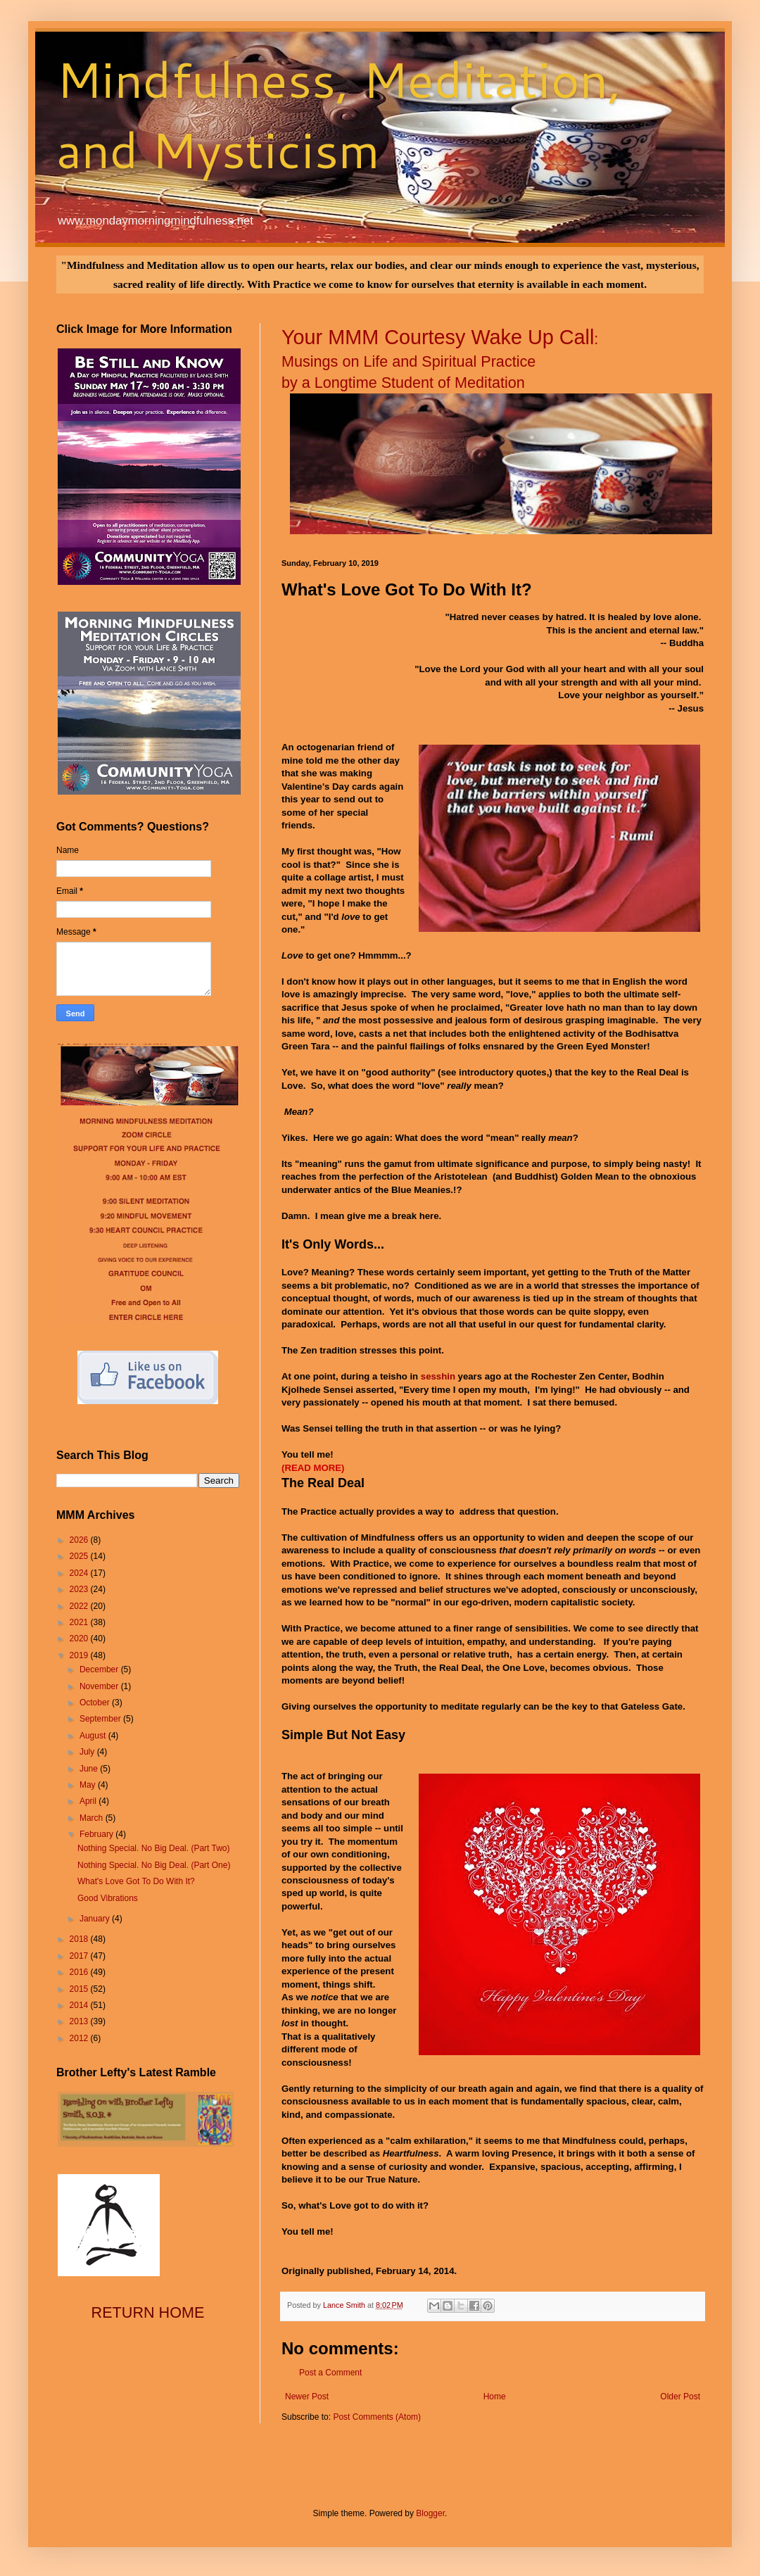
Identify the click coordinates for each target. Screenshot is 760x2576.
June (90, 1769)
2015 (80, 1989)
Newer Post (307, 2396)
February (97, 1834)
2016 (80, 1972)
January (96, 1919)
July (88, 1752)
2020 (80, 1638)
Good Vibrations (107, 1898)
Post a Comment (330, 2373)
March (93, 1818)
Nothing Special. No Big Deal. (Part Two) (153, 1848)
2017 (80, 1956)
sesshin (438, 1376)
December (100, 1669)
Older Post (680, 2396)
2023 (80, 1589)
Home (494, 2396)
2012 (80, 2038)
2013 (80, 2021)
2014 (80, 2005)
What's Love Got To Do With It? (136, 1881)
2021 (80, 1622)
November (100, 1686)
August (94, 1736)
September (101, 1719)
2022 (80, 1606)
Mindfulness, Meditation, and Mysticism (338, 114)
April (89, 1801)
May (89, 1785)
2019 (80, 1655)
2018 (80, 1939)
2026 (80, 1540)
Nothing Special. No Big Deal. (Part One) (153, 1865)
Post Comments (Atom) (377, 2417)
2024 (80, 1573)
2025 (80, 1556)
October (96, 1702)
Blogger (430, 2513)
